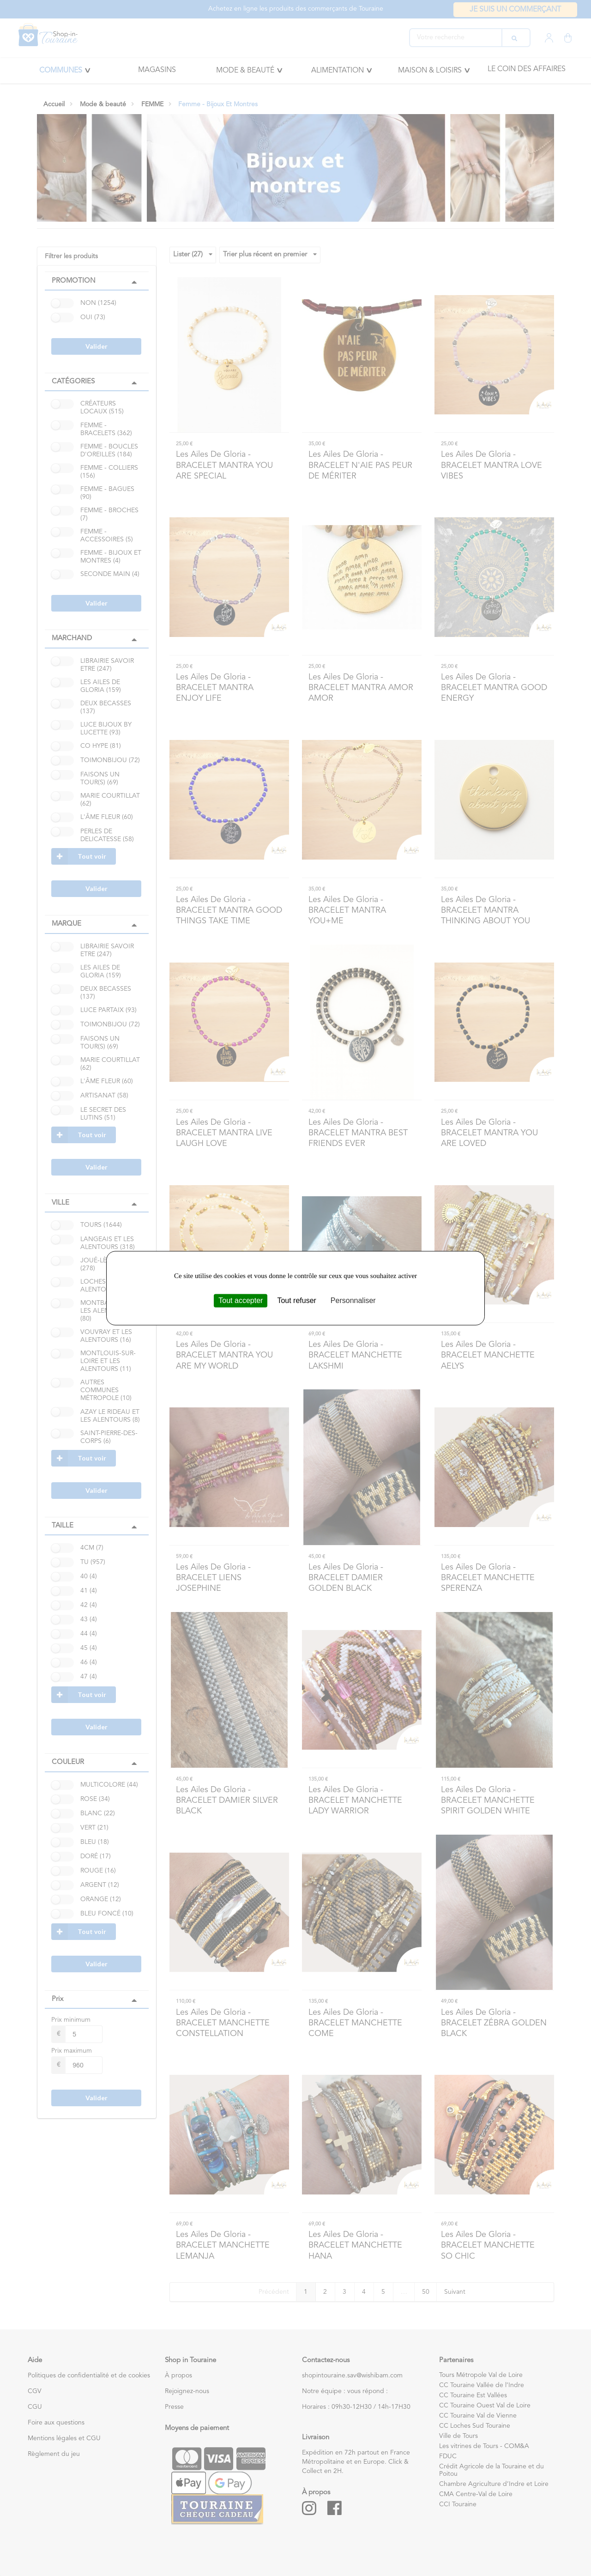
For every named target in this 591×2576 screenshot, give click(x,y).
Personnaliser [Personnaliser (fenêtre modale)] (353, 1300)
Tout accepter (240, 1300)
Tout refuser (296, 1300)
